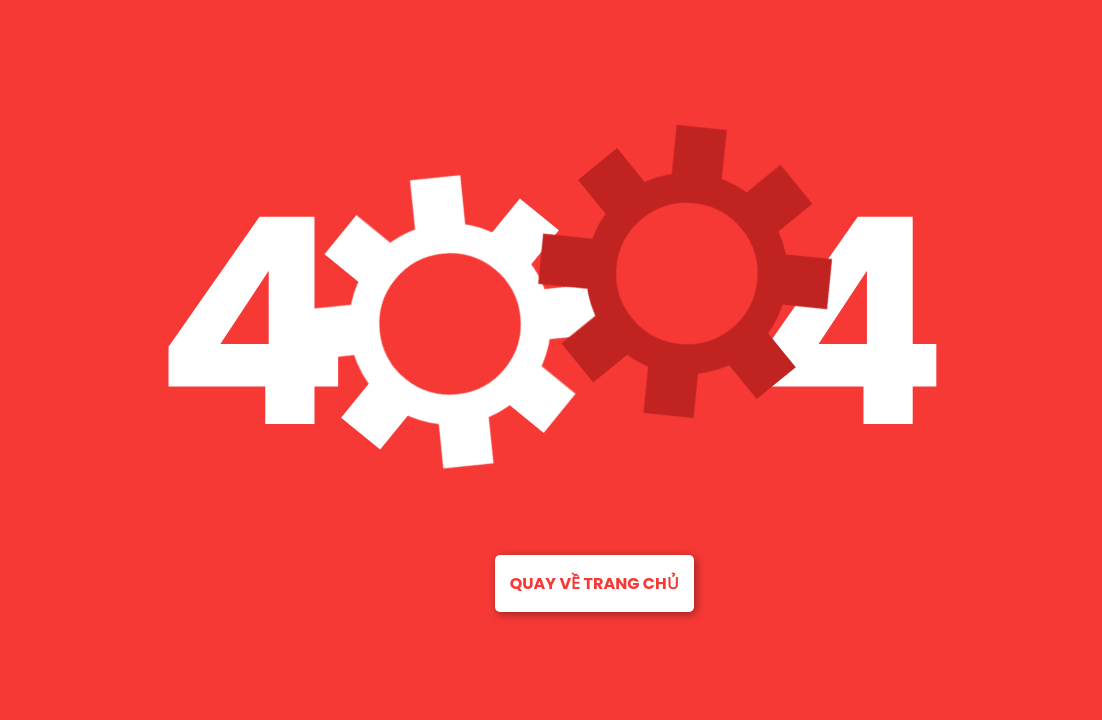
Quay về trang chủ (594, 583)
